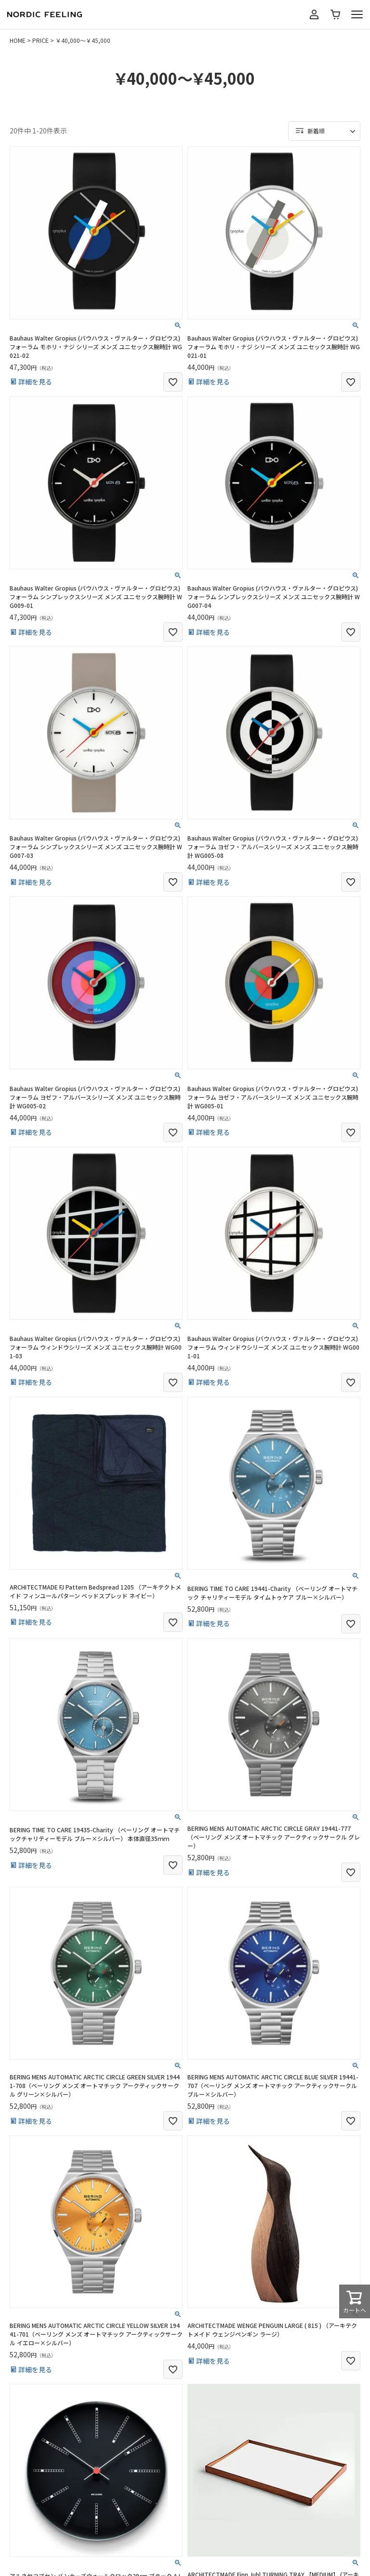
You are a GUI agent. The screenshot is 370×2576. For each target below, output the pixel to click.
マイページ (314, 14)
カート (335, 14)
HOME (18, 40)
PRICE (40, 40)
